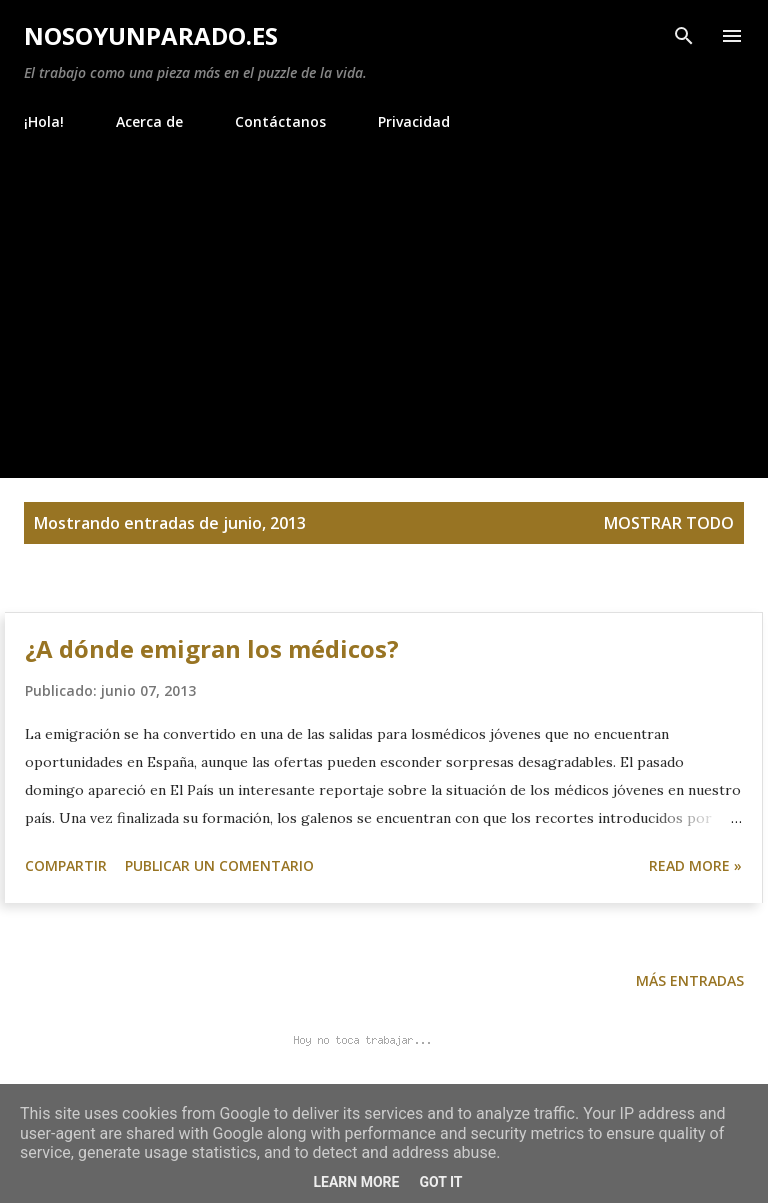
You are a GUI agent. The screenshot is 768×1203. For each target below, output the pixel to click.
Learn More (356, 1182)
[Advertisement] (384, 296)
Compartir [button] (66, 865)
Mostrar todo (669, 523)
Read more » (695, 865)
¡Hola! (44, 121)
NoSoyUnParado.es (151, 35)
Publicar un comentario (219, 865)
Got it (440, 1182)
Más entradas (690, 980)
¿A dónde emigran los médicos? (212, 648)
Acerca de (149, 121)
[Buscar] (684, 36)
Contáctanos (280, 121)
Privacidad (414, 121)
